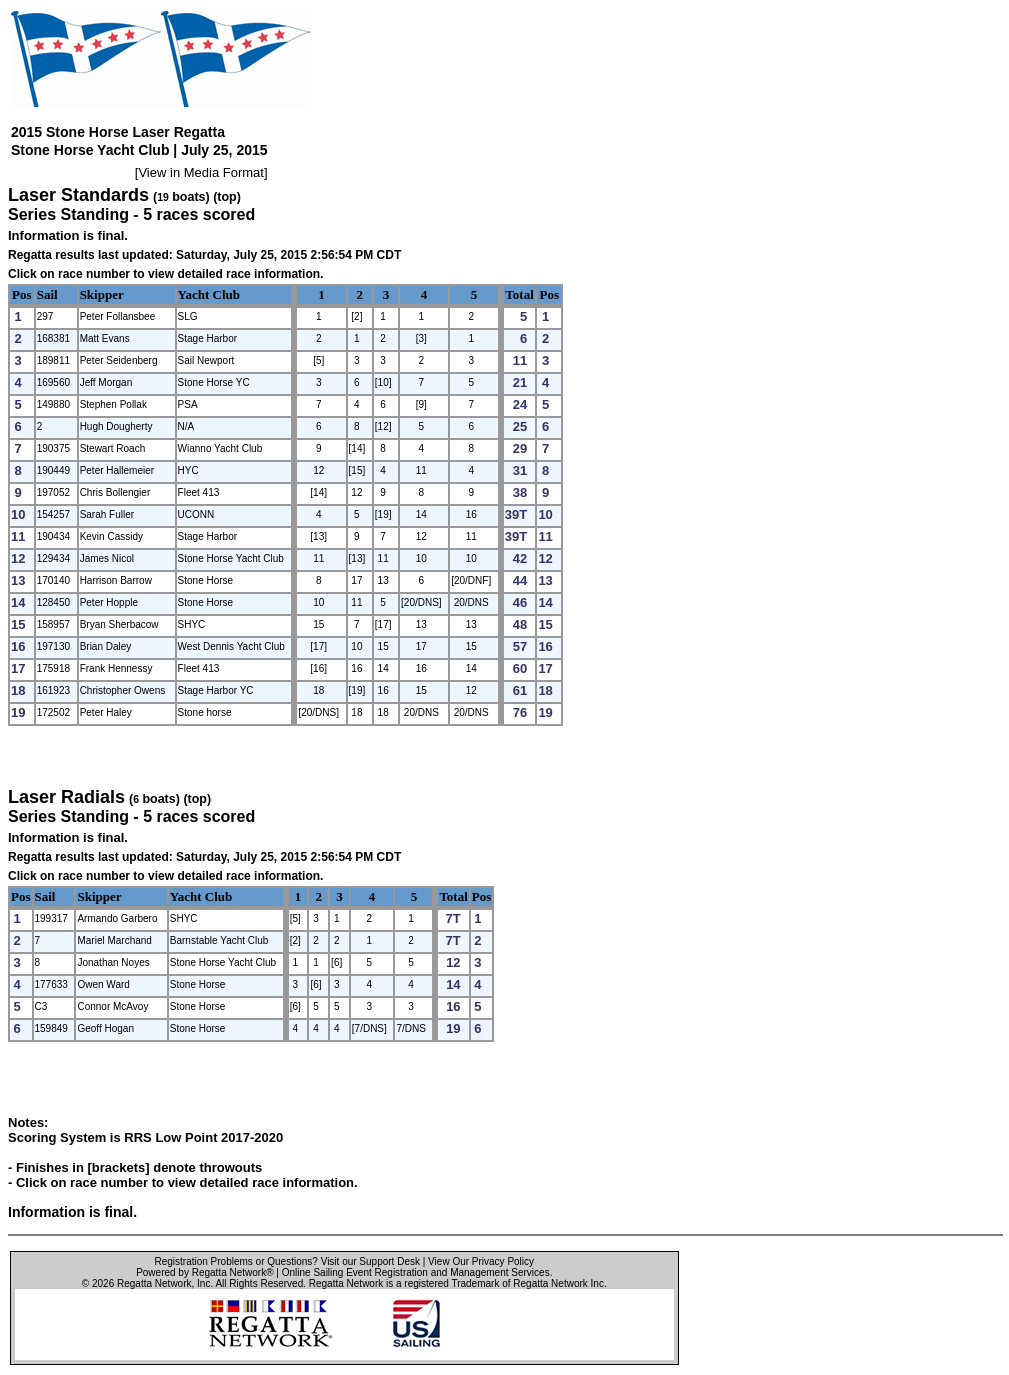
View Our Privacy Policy (481, 1261)
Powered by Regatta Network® (204, 1272)
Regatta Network (154, 1283)
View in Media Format (200, 172)
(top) (227, 197)
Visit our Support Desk (370, 1261)
